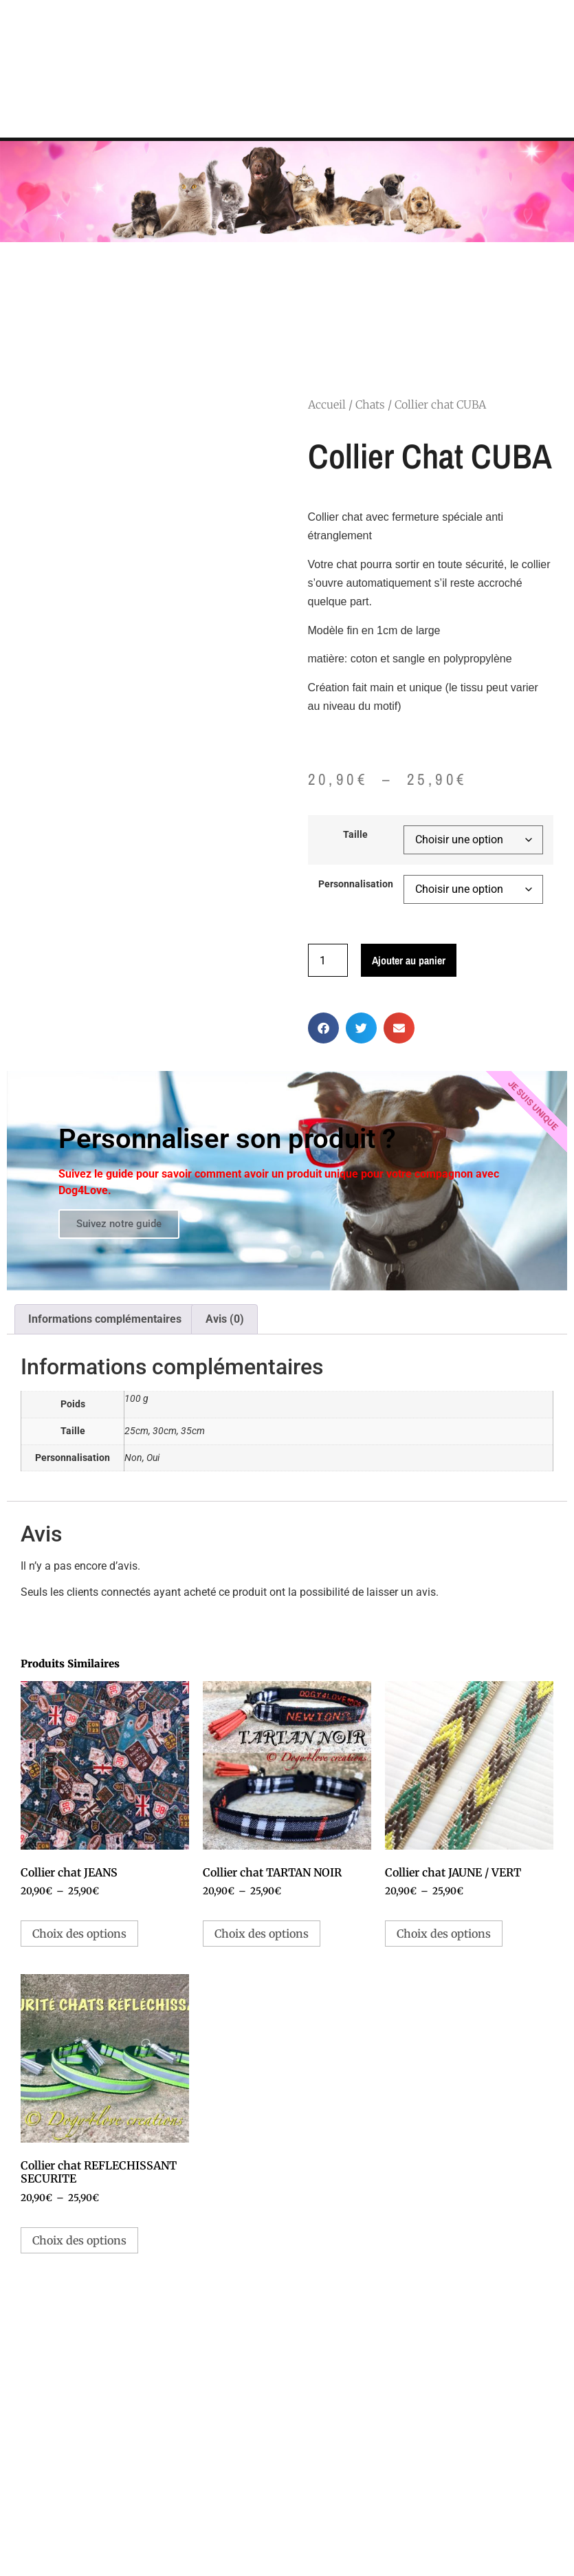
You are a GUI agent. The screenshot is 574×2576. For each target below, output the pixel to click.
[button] (323, 1025)
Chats (370, 402)
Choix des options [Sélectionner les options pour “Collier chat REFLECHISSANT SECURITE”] (79, 2237)
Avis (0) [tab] (225, 1316)
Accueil (327, 402)
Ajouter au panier (408, 957)
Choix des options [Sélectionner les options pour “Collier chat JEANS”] (79, 1931)
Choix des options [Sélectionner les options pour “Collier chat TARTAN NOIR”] (261, 1931)
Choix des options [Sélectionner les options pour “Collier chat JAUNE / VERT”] (444, 1931)
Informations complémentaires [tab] (104, 1316)
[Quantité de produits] (328, 957)
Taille (355, 832)
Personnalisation (355, 882)
